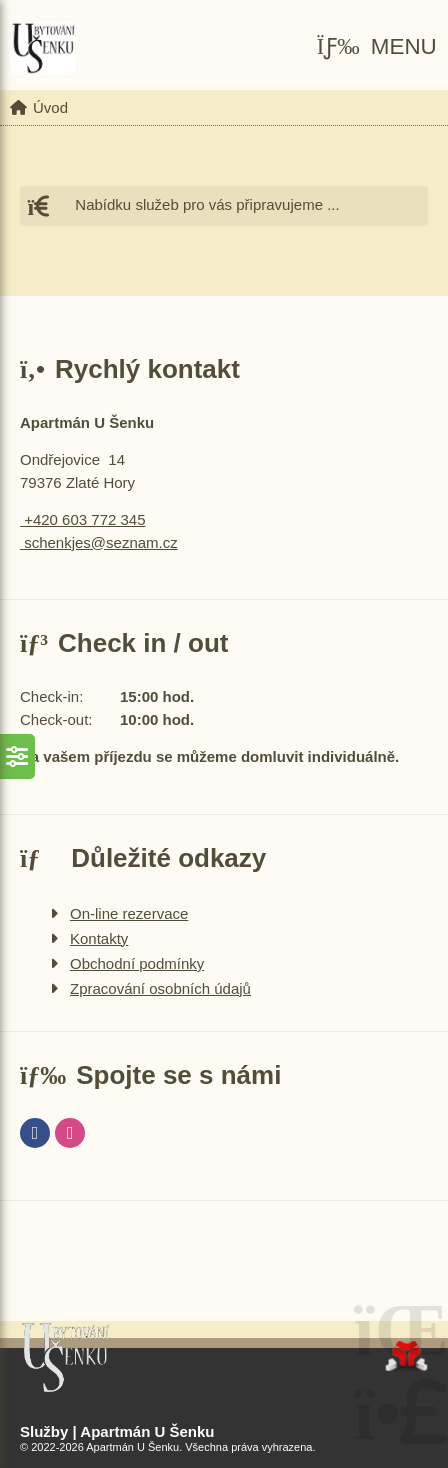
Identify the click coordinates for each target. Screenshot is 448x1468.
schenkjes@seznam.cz (99, 542)
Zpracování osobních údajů (160, 988)
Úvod (43, 48)
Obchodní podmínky (137, 963)
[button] (377, 47)
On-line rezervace (129, 913)
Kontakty (99, 938)
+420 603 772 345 (83, 519)
